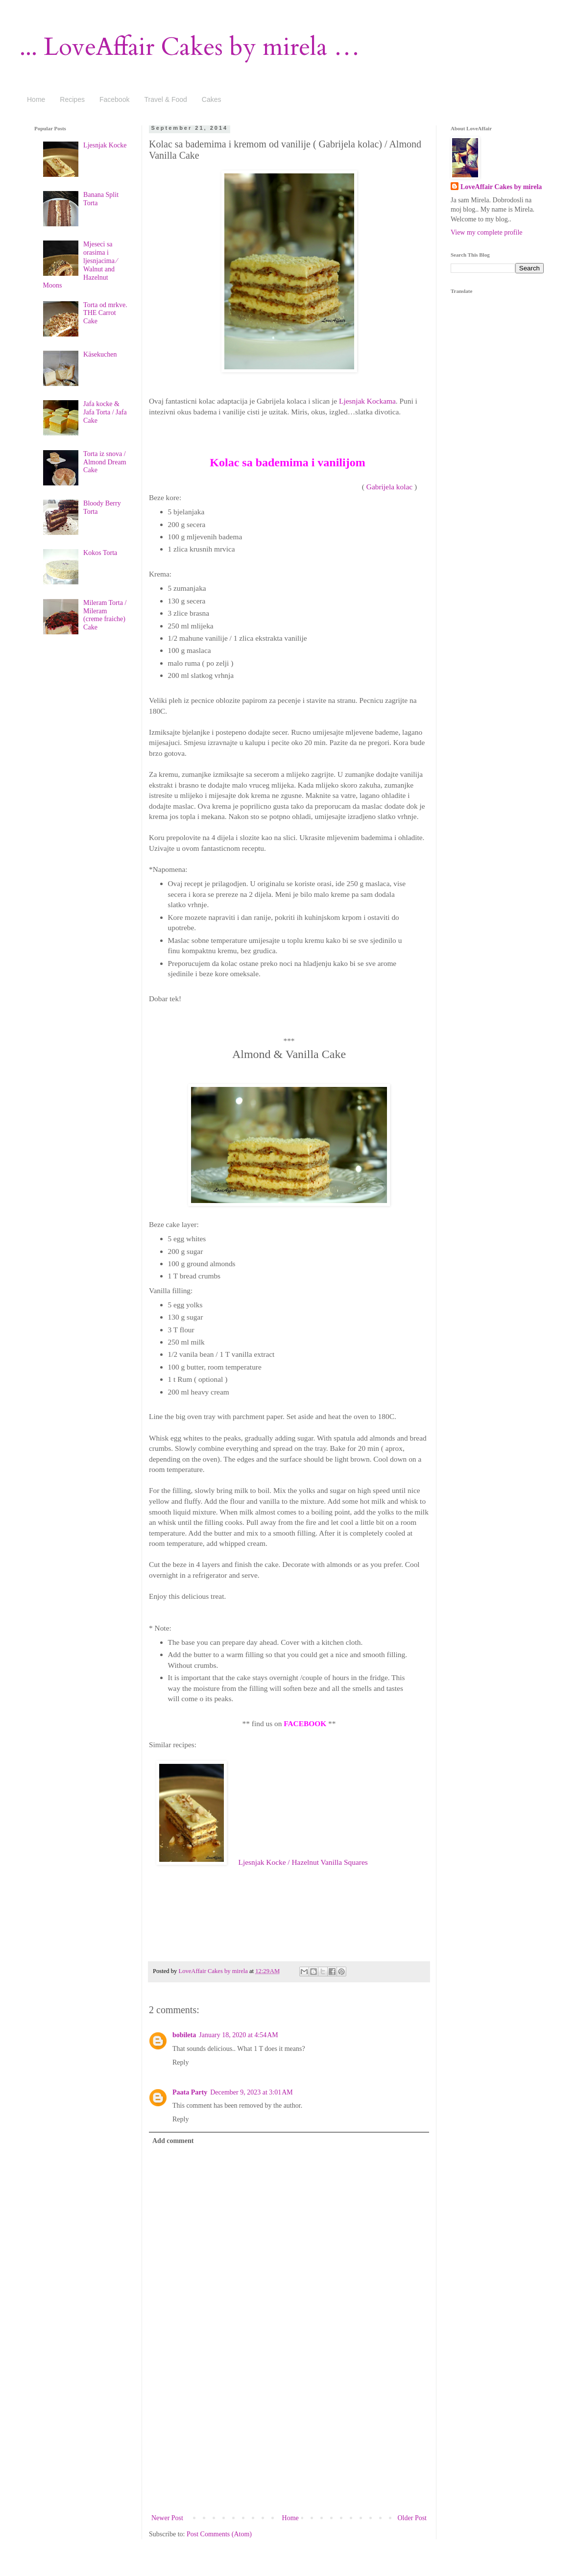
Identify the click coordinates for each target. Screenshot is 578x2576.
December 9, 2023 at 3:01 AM (251, 2092)
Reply (180, 2062)
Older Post (412, 2518)
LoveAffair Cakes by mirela (213, 1971)
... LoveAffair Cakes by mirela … (190, 47)
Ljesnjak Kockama (367, 401)
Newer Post (167, 2518)
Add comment (172, 2140)
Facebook (114, 99)
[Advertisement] (289, 2438)
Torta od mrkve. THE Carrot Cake (105, 313)
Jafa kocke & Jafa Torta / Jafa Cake (105, 412)
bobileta (184, 2035)
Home (36, 99)
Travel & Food (165, 99)
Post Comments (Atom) (219, 2534)
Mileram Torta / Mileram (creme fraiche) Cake (104, 615)
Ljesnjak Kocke (104, 145)
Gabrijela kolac (389, 486)
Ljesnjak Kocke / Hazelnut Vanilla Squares (302, 1862)
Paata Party (189, 2092)
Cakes (211, 99)
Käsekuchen (100, 354)
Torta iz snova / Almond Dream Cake (104, 462)
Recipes (72, 99)
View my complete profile (487, 232)
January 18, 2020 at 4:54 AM (238, 2035)
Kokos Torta (100, 552)
